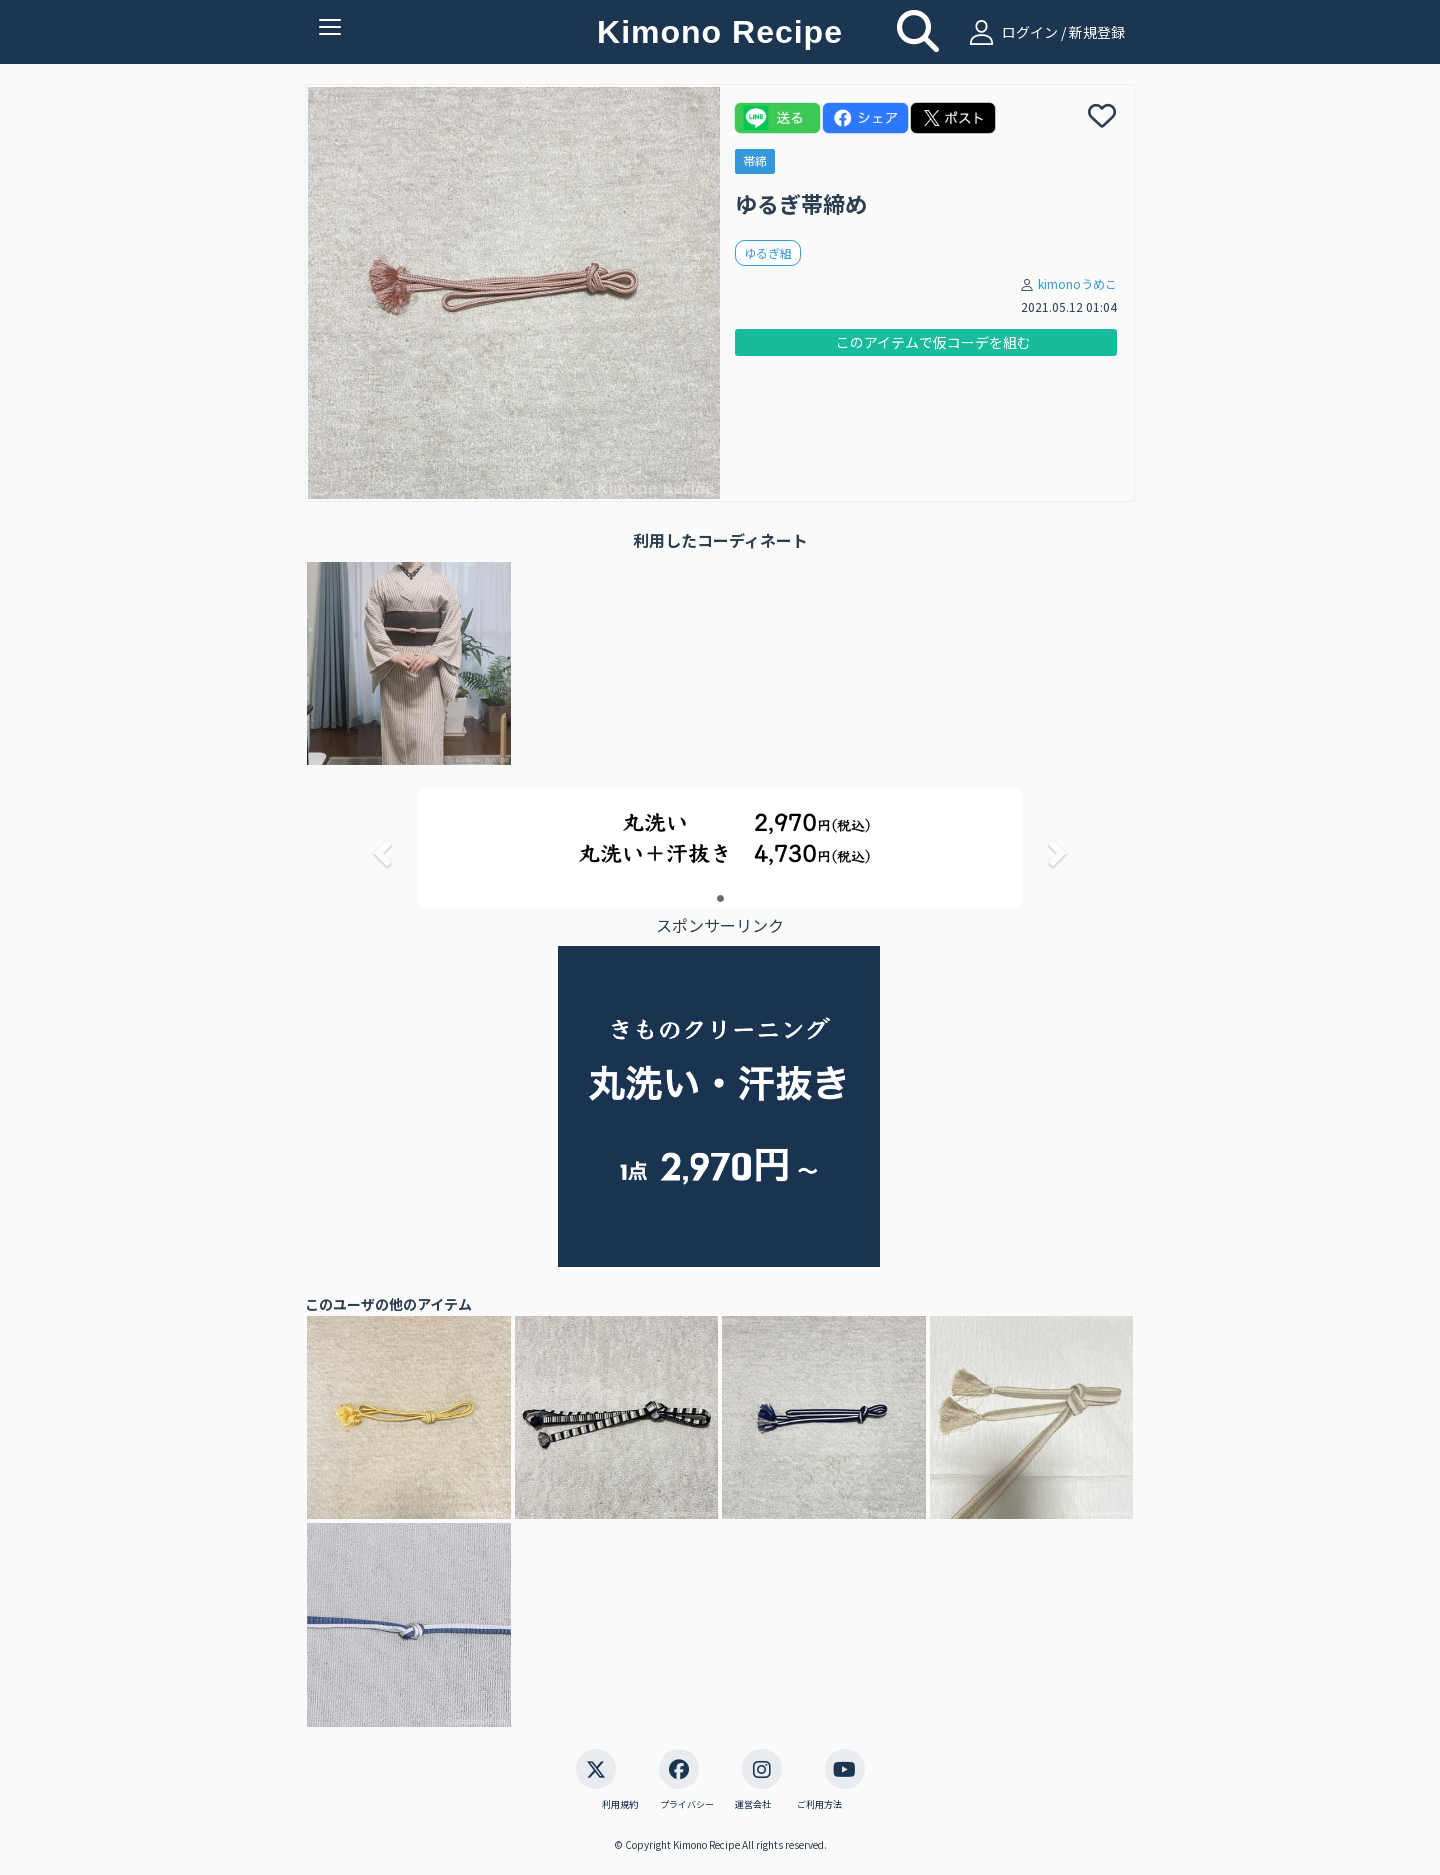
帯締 (755, 160)
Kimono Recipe (720, 32)
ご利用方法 (819, 1805)
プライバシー (687, 1805)
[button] (380, 847)
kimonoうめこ (1077, 283)
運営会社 (753, 1805)
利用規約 (620, 1805)
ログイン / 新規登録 (1044, 32)
